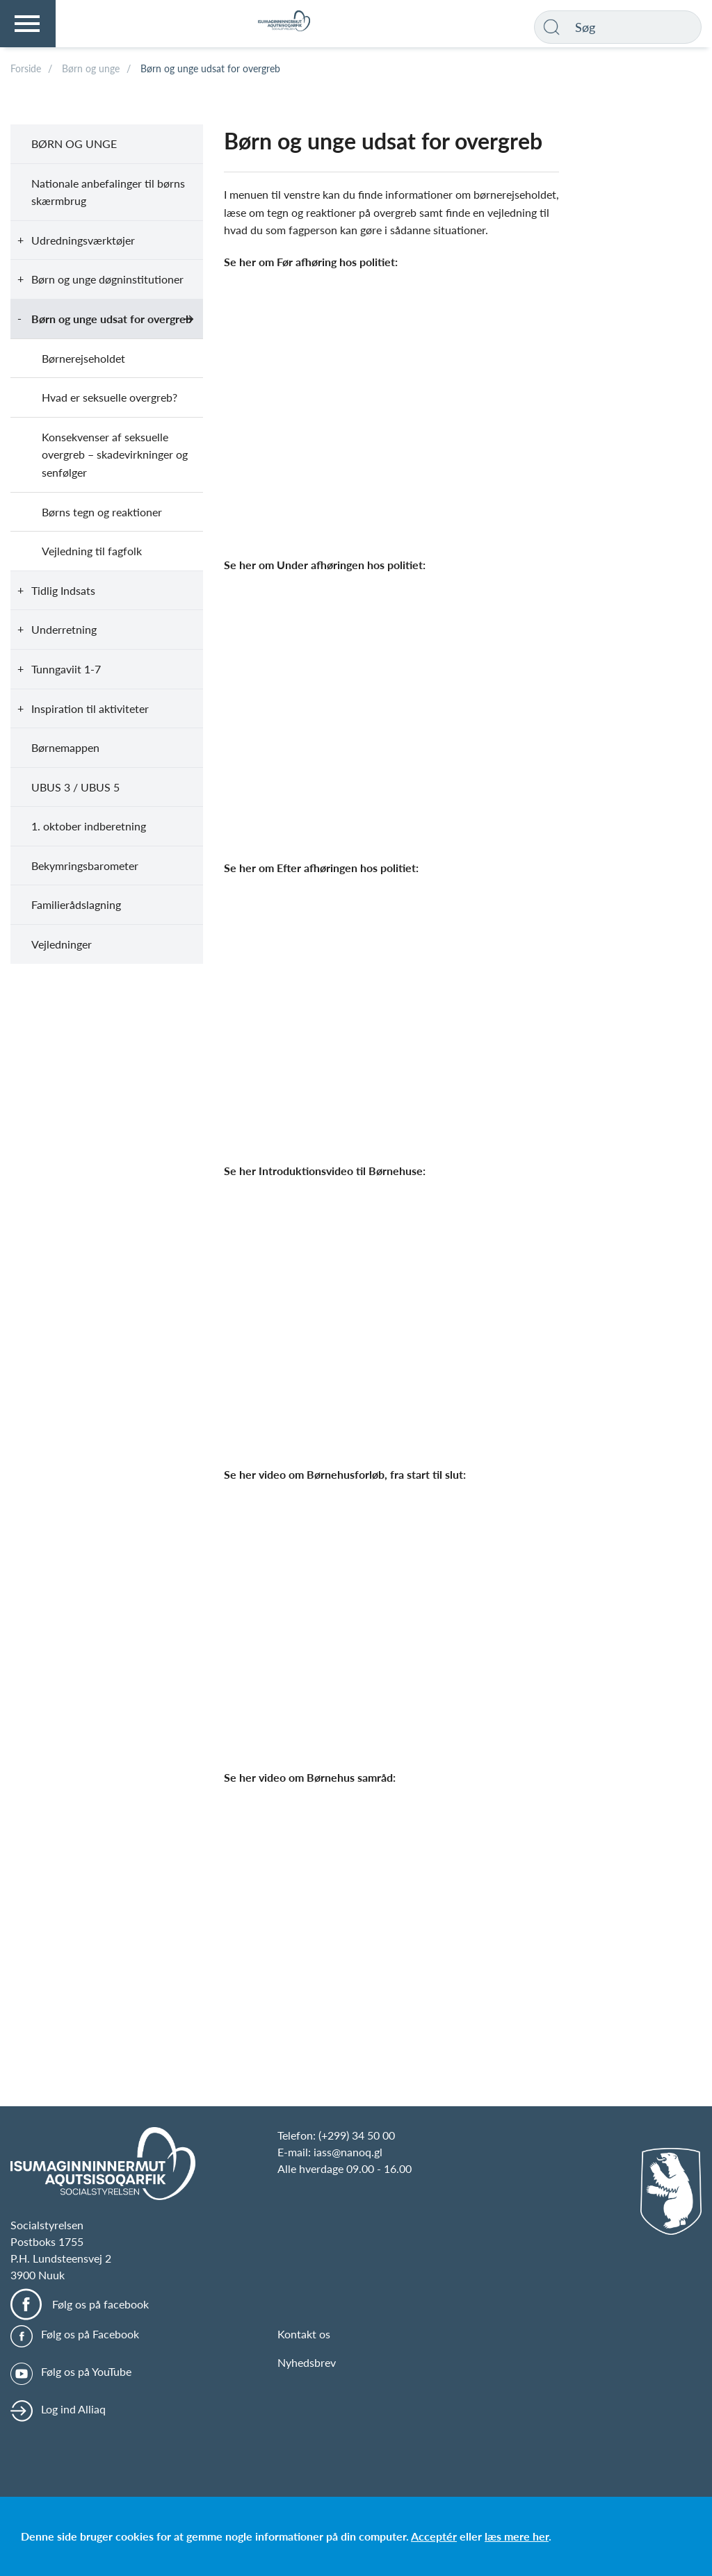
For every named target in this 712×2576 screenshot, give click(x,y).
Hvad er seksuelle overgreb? (109, 397)
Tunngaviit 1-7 (66, 668)
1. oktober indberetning (88, 825)
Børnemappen (65, 747)
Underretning (64, 629)
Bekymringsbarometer (84, 865)
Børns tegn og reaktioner (102, 511)
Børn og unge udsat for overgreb (111, 318)
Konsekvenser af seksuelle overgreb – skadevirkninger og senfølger (115, 454)
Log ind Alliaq (73, 2408)
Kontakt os (303, 2333)
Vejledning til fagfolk (92, 550)
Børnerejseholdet (83, 358)
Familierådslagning (76, 904)
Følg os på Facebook (90, 2333)
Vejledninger (61, 944)
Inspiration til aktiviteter (90, 708)
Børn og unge (74, 143)
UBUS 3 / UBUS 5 (75, 787)
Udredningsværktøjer (83, 240)
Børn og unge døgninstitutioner (107, 279)
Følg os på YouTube (86, 2371)
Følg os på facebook (100, 2304)
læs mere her (517, 2536)
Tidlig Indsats (63, 590)
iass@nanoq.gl (348, 2151)
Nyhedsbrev (306, 2362)
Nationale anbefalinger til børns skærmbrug (108, 192)
